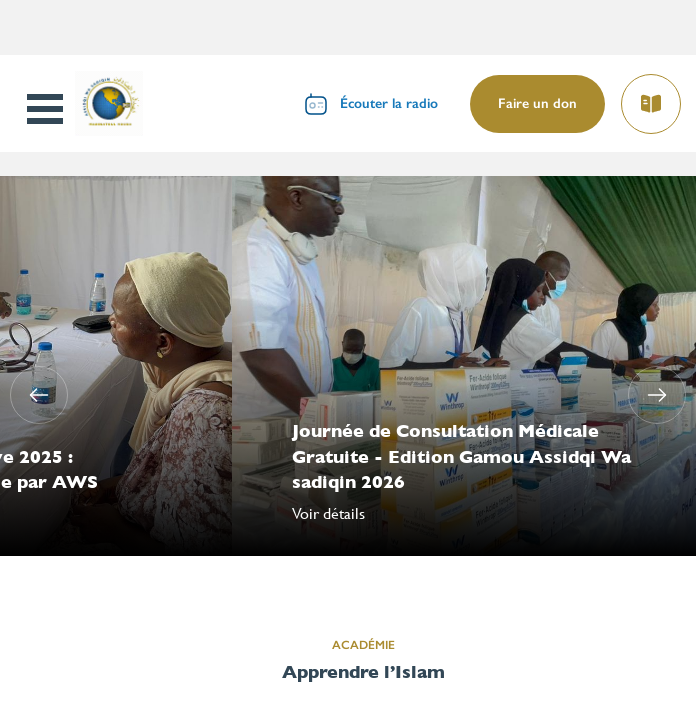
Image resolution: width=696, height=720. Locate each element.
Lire (650, 97)
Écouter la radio (389, 103)
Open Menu (47, 109)
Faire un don (537, 103)
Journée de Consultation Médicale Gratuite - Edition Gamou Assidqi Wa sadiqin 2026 (461, 455)
